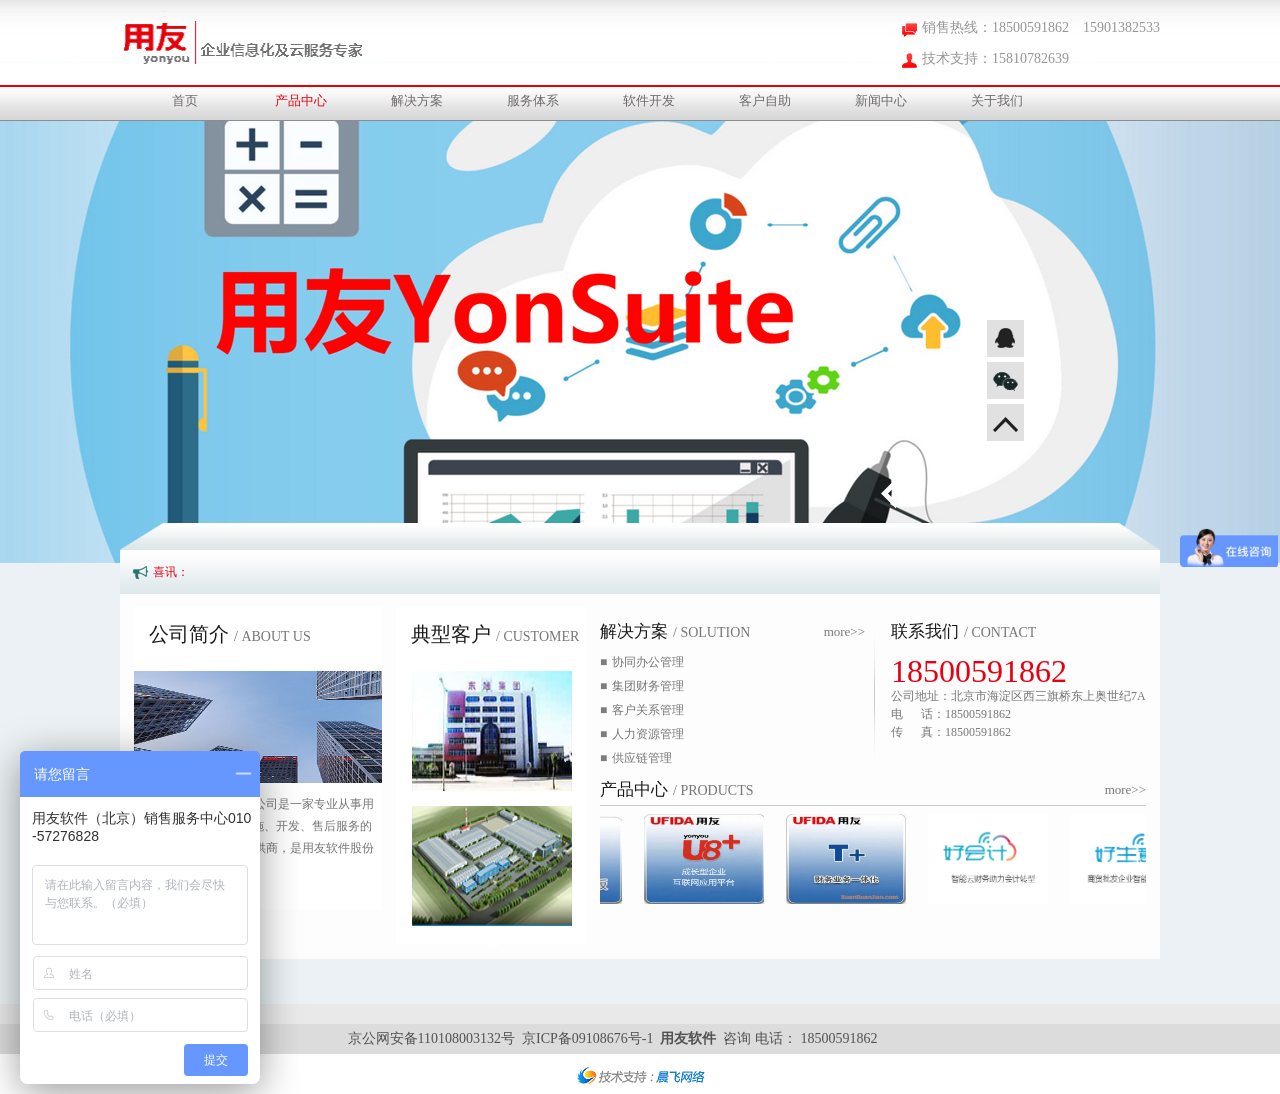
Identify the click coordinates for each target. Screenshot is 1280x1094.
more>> (844, 631)
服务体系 (533, 100)
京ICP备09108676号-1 (587, 1038)
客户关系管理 (642, 710)
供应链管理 (636, 758)
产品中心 (301, 100)
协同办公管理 (642, 662)
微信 (1005, 380)
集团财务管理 (642, 686)
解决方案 (417, 100)
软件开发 (649, 100)
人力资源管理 (642, 734)
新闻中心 (881, 100)
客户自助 (765, 100)
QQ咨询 (1005, 338)
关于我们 (997, 100)
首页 (185, 100)
